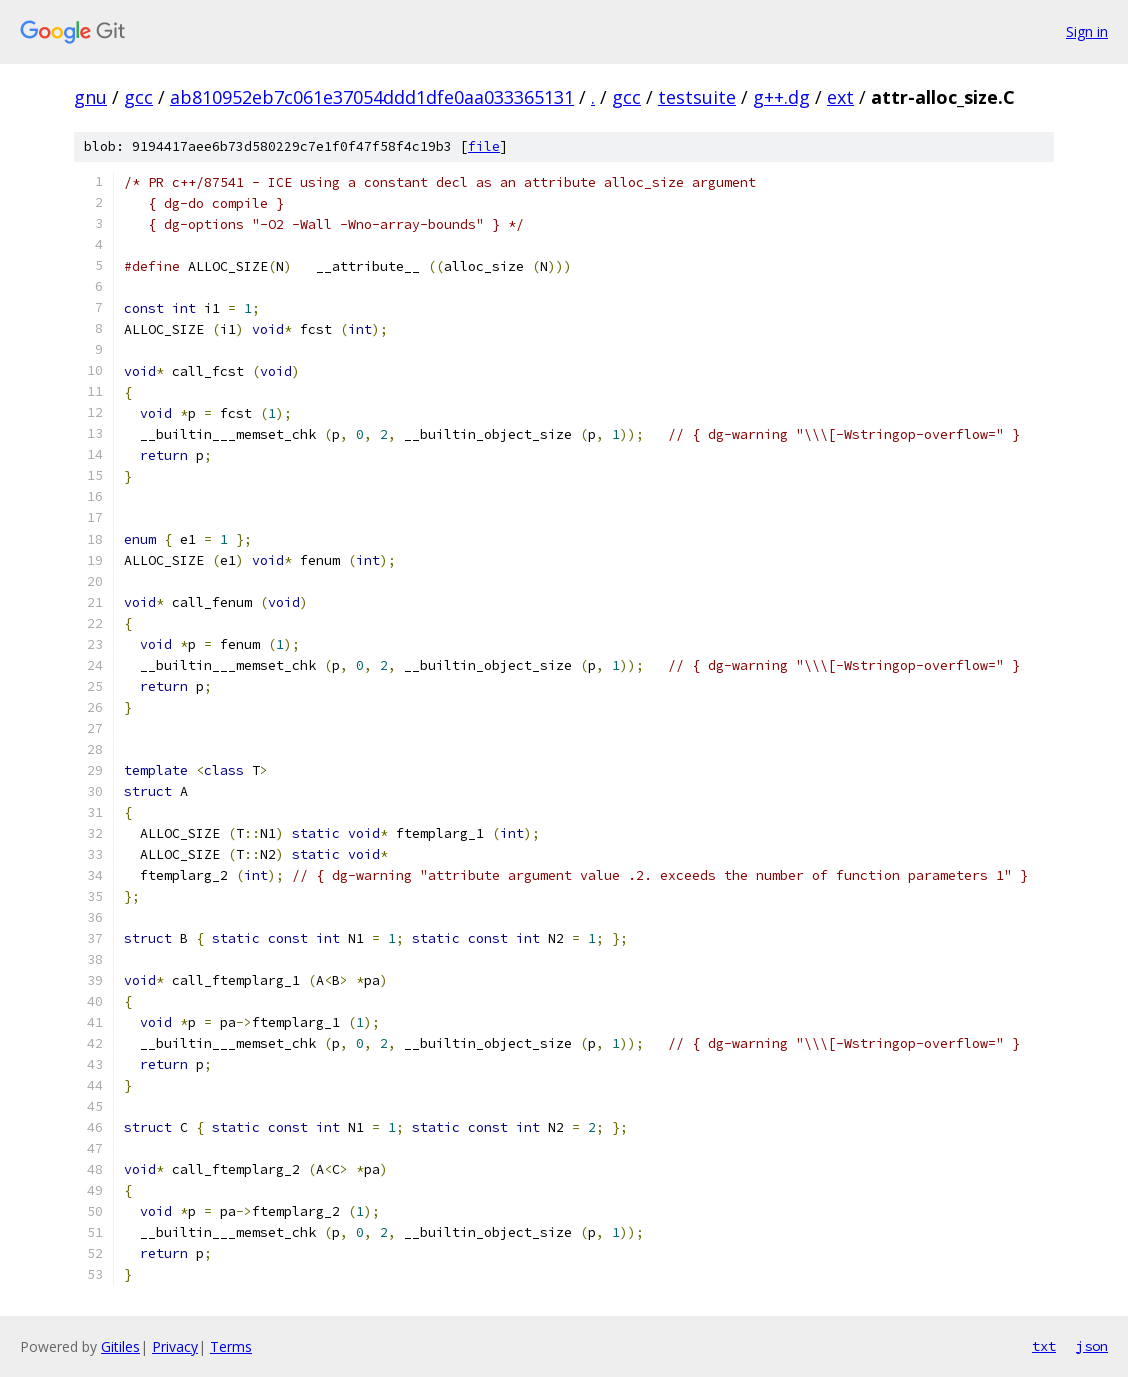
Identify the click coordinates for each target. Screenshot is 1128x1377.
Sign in (1087, 31)
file (484, 146)
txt (1044, 1346)
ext (840, 97)
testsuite (697, 97)
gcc (138, 97)
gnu (90, 97)
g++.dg (781, 97)
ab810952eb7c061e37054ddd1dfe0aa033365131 (372, 97)
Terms (231, 1346)
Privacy (175, 1346)
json (1092, 1346)
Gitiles (120, 1346)
